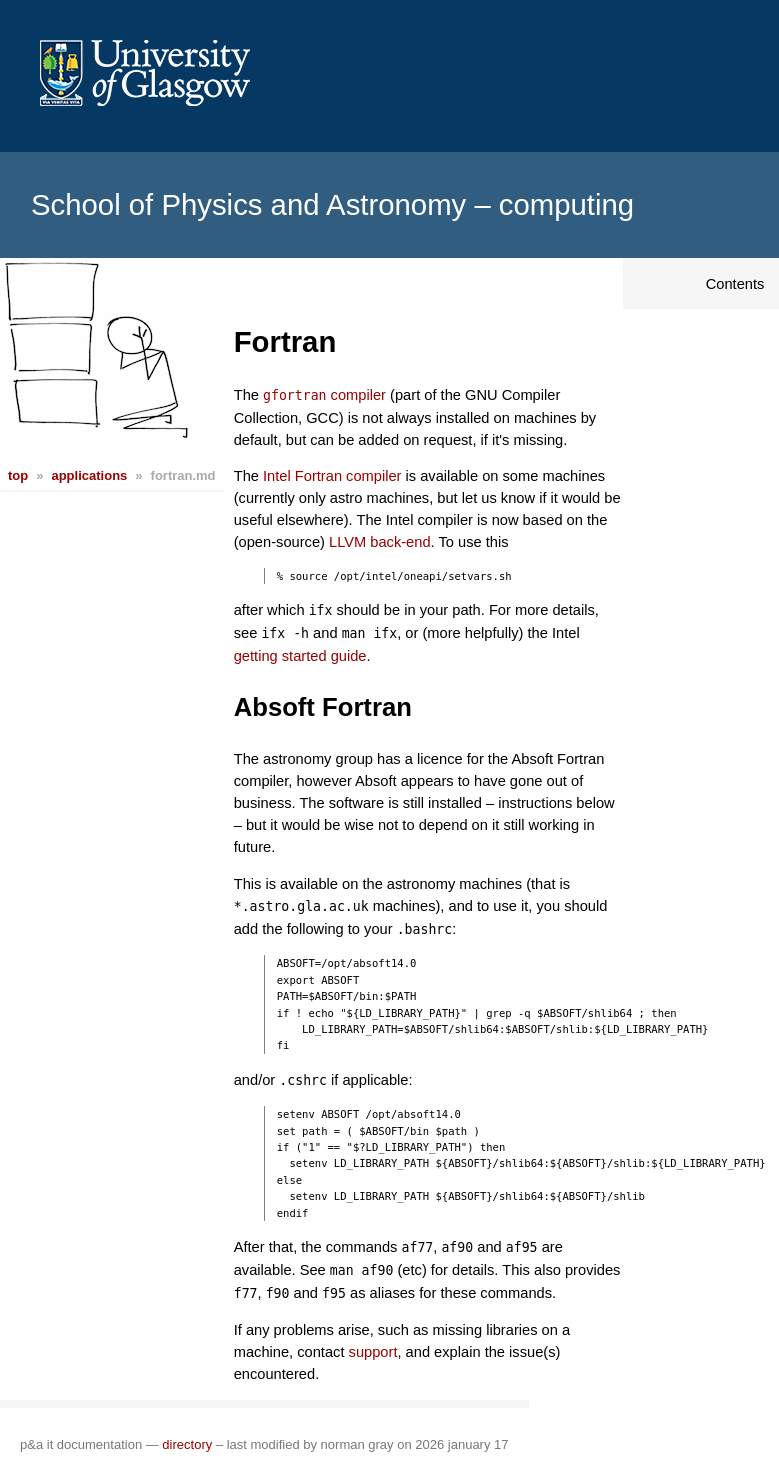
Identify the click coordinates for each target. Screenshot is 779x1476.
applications (89, 475)
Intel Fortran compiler (332, 476)
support (373, 1352)
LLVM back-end (380, 542)
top (18, 475)
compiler (324, 395)
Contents (735, 284)
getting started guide (300, 656)
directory (187, 1444)
